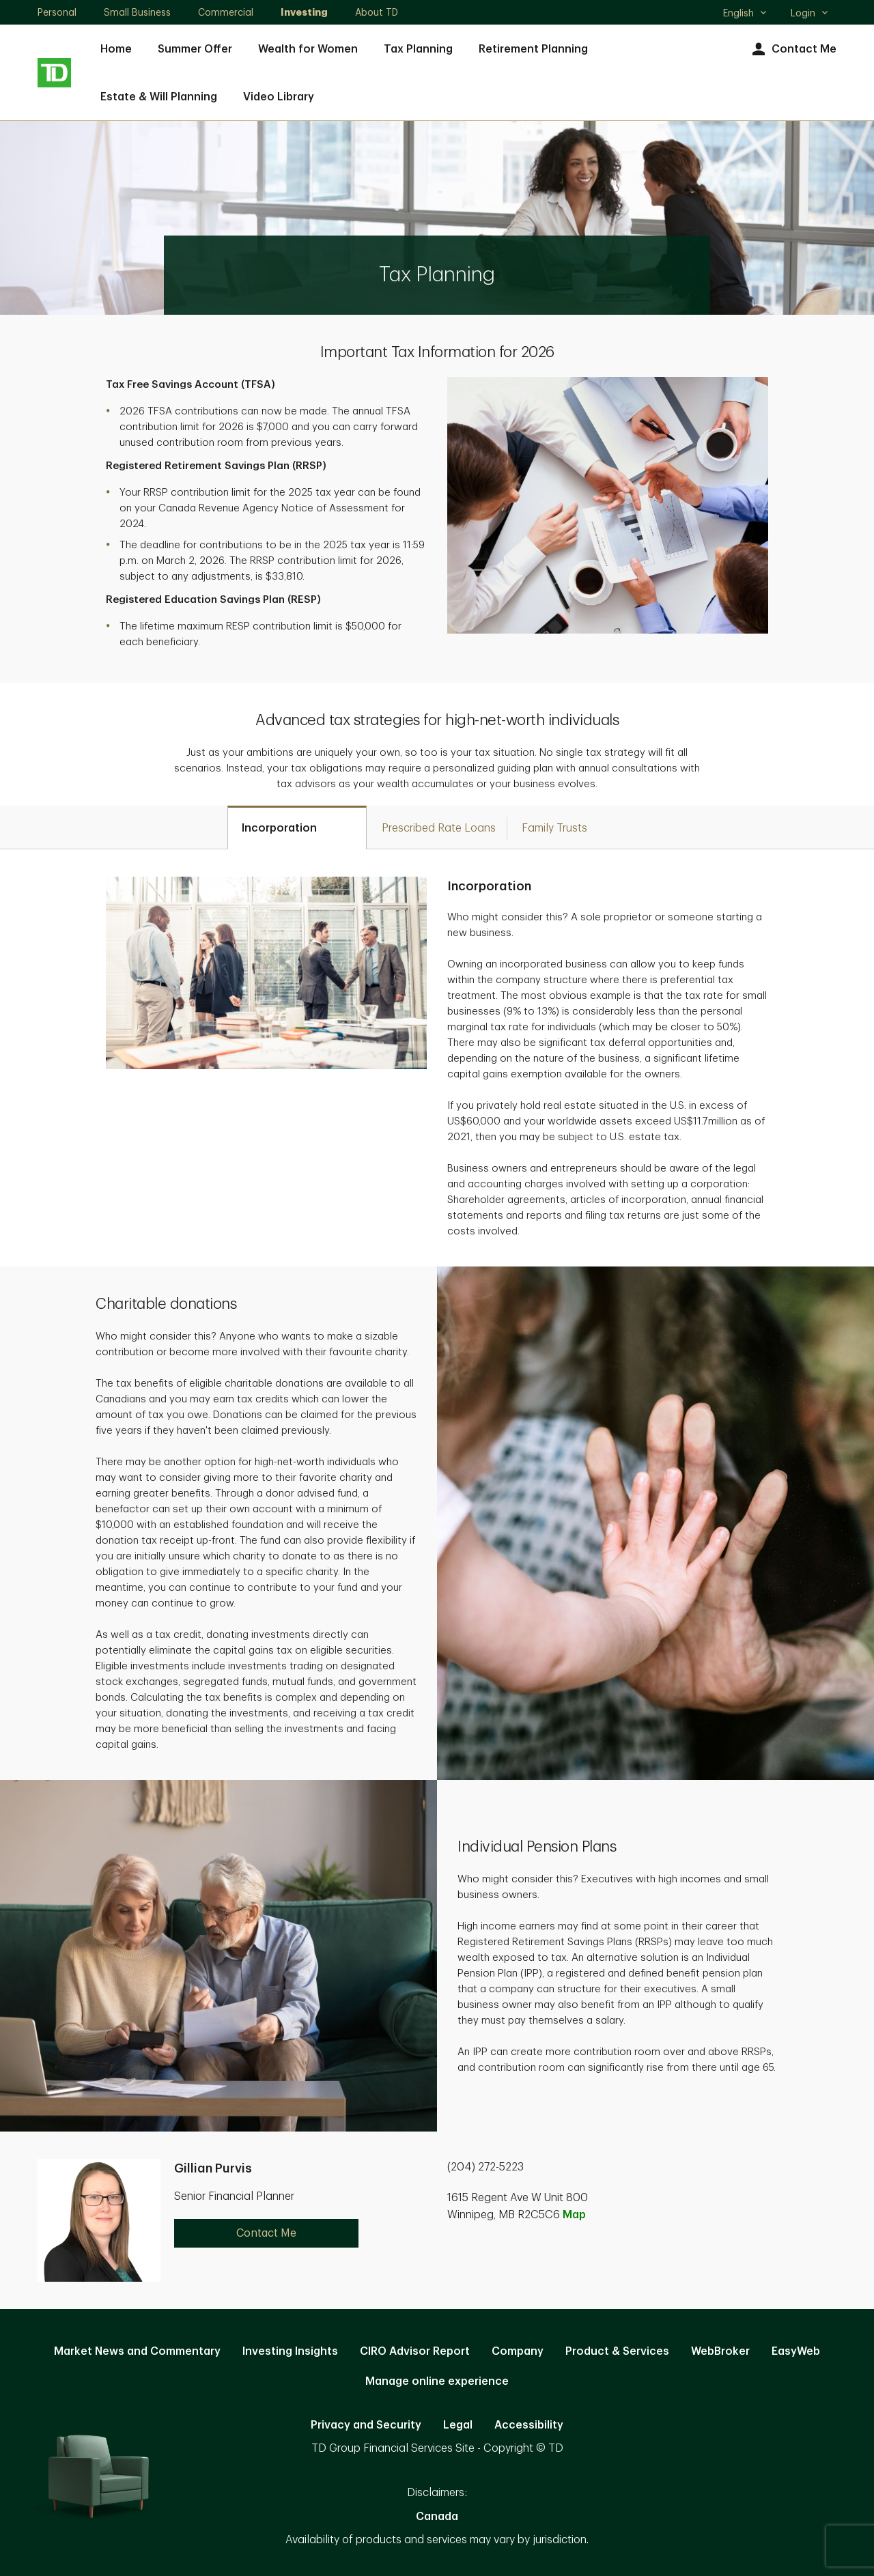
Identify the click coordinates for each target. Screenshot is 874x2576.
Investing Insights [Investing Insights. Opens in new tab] (290, 2351)
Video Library (278, 96)
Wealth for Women (308, 49)
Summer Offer (195, 49)
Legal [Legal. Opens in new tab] (458, 2425)
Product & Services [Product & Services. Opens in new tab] (617, 2351)
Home (116, 49)
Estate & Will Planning (158, 96)
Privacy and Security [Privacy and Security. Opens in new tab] (366, 2425)
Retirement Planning (533, 49)
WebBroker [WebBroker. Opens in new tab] (720, 2351)
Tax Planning (418, 49)
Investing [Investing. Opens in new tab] (304, 12)
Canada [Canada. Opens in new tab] (437, 2516)
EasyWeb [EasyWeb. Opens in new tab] (796, 2351)
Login (810, 13)
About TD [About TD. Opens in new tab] (376, 12)
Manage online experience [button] (437, 2381)
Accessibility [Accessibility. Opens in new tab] (528, 2425)
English (745, 14)
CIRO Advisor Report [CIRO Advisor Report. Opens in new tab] (415, 2351)
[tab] (297, 827)
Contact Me (792, 49)
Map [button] (574, 2214)
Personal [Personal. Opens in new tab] (57, 12)
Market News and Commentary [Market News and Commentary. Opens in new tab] (137, 2351)
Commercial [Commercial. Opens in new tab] (225, 12)
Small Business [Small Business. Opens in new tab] (137, 12)
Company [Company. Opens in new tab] (518, 2351)
